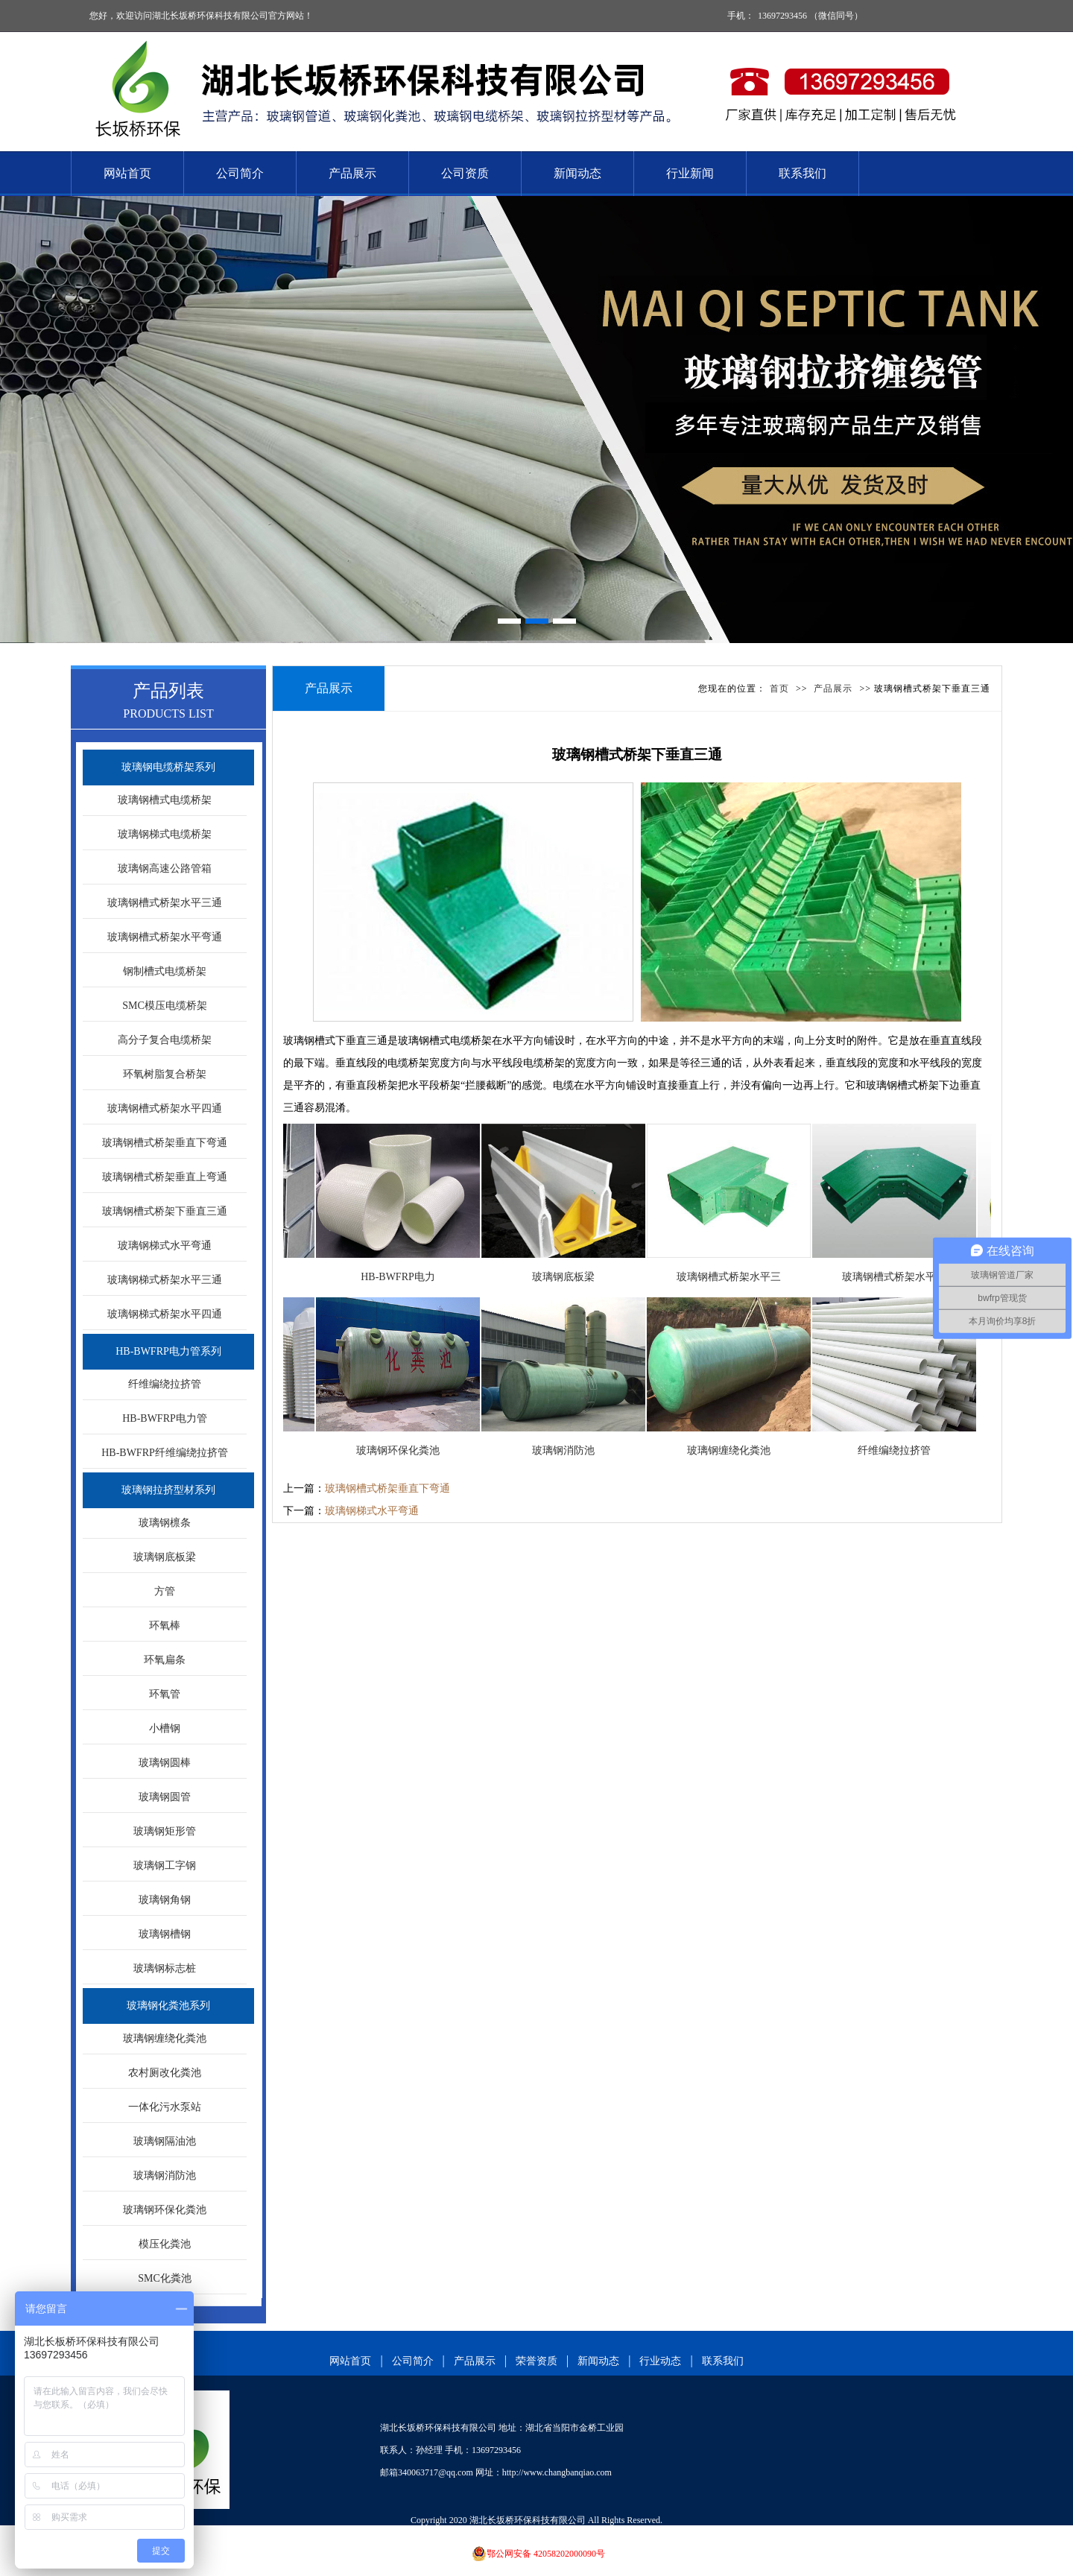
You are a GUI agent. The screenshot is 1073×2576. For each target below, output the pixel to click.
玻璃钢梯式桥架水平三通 (164, 1279)
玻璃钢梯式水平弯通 (165, 1245)
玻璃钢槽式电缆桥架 (165, 800)
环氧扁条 (165, 1659)
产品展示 (352, 173)
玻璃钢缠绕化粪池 (164, 2038)
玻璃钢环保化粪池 (164, 2209)
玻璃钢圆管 (165, 1797)
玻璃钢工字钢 (164, 1865)
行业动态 (660, 2361)
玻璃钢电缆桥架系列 (168, 767)
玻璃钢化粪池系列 (168, 2005)
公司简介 (240, 173)
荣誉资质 (536, 2361)
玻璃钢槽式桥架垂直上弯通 (164, 1177)
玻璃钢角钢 (165, 1899)
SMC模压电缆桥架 (164, 1005)
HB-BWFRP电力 (402, 1276)
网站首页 (127, 173)
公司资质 (465, 173)
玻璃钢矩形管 (164, 1831)
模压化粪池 (165, 2244)
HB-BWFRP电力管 (164, 1418)
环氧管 (164, 1694)
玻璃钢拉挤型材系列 (168, 1490)
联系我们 (802, 173)
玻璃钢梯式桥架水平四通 (164, 1314)
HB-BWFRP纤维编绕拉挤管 (164, 1452)
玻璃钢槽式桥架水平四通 (164, 1108)
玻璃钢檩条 (165, 1522)
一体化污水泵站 (164, 2107)
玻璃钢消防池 (164, 2175)
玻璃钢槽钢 (165, 1934)
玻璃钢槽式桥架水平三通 (164, 902)
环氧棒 (164, 1625)
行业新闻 (690, 173)
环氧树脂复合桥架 (164, 1074)
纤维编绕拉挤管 (164, 1384)
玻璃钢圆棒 (165, 1762)
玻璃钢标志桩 (164, 1968)
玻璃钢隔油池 (164, 2141)
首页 (779, 688)
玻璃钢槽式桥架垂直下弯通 (164, 1142)
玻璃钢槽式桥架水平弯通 (164, 937)
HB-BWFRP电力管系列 (168, 1351)
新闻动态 (577, 173)
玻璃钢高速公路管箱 (165, 868)
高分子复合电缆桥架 (165, 1039)
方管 (164, 1591)
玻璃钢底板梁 (164, 1557)
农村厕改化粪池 (164, 2072)
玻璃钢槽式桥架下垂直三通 (164, 1211)
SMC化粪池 (165, 2278)
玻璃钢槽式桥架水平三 (733, 1276)
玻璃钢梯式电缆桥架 (165, 834)
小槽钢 (164, 1728)
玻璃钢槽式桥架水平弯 (898, 1276)
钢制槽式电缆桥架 (164, 971)
